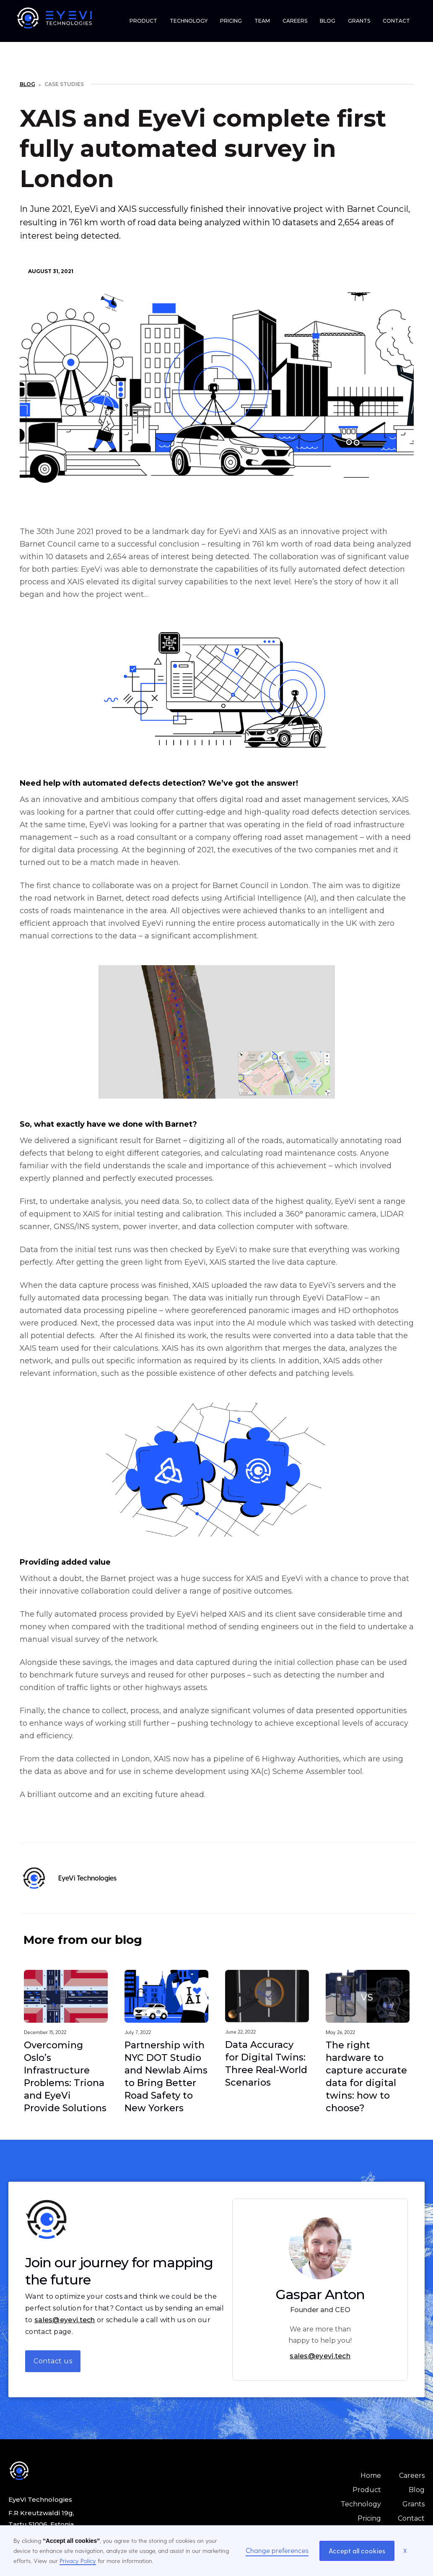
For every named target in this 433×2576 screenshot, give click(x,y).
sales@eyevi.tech (64, 2320)
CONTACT (396, 21)
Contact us (53, 2361)
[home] (60, 18)
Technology (361, 2504)
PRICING (231, 21)
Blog (27, 84)
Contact (411, 2518)
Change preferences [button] (277, 2550)
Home (370, 2476)
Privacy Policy (78, 2560)
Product (367, 2490)
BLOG (327, 21)
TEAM (262, 21)
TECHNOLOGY (188, 21)
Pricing (369, 2518)
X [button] (405, 2550)
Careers (412, 2476)
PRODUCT (143, 21)
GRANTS (359, 21)
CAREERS (295, 21)
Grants (413, 2504)
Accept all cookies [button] (357, 2551)
